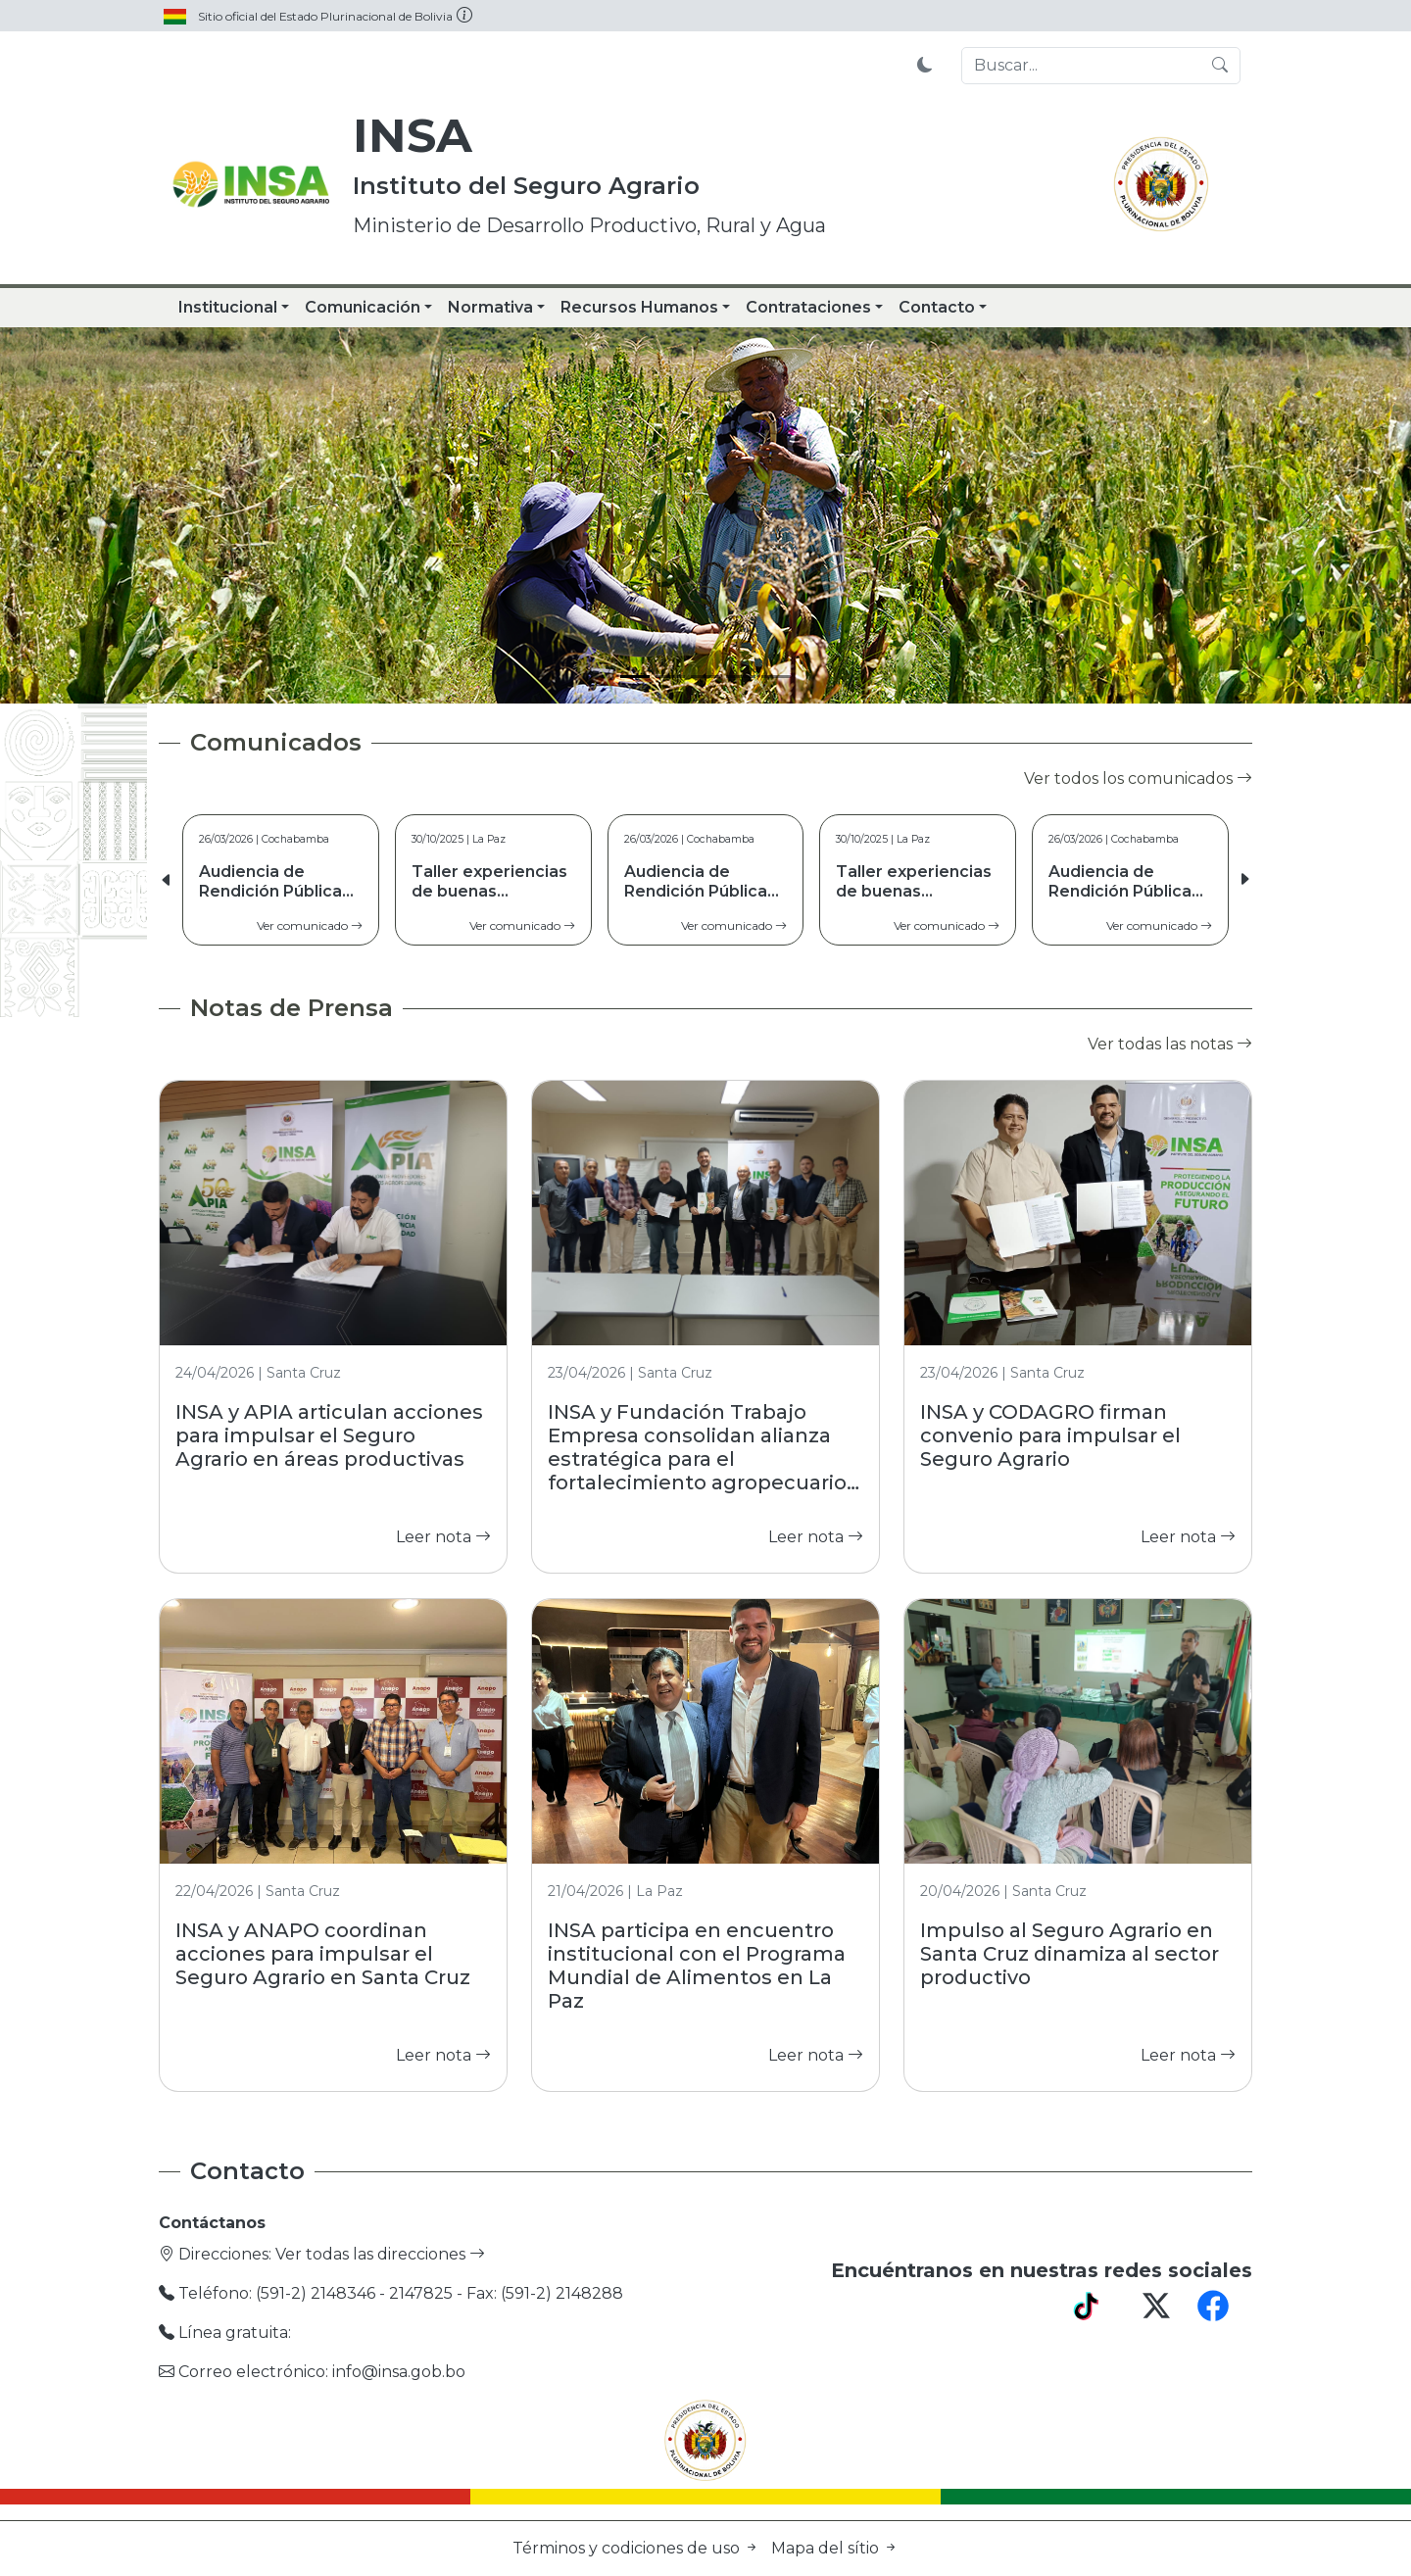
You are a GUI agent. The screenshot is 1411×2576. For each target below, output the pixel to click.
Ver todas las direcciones (380, 2254)
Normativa (490, 307)
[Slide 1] (635, 676)
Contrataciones (808, 307)
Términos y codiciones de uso (637, 2548)
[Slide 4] (740, 676)
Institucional (227, 307)
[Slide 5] (776, 676)
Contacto (937, 307)
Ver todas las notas (1170, 1044)
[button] (1244, 880)
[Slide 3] (705, 676)
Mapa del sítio (835, 2548)
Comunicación (362, 307)
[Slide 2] (670, 676)
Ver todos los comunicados (1138, 778)
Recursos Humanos (639, 307)
